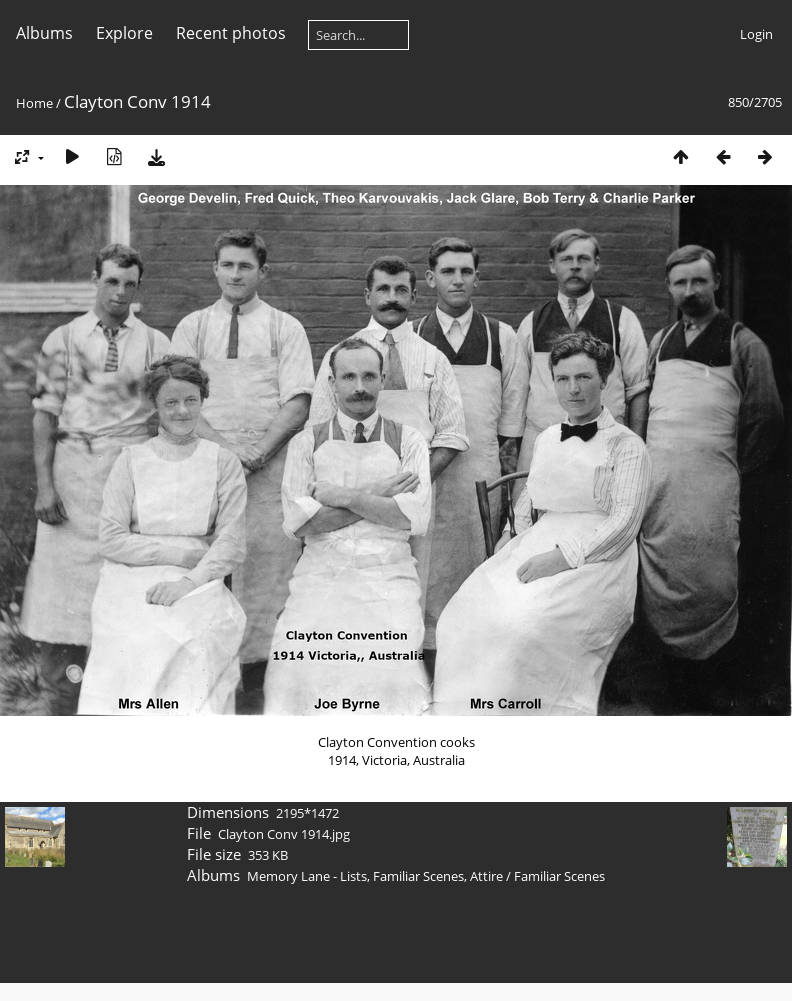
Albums (44, 33)
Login (756, 34)
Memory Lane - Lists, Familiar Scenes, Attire (375, 876)
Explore (124, 33)
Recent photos (231, 33)
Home (34, 103)
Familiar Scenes (559, 876)
